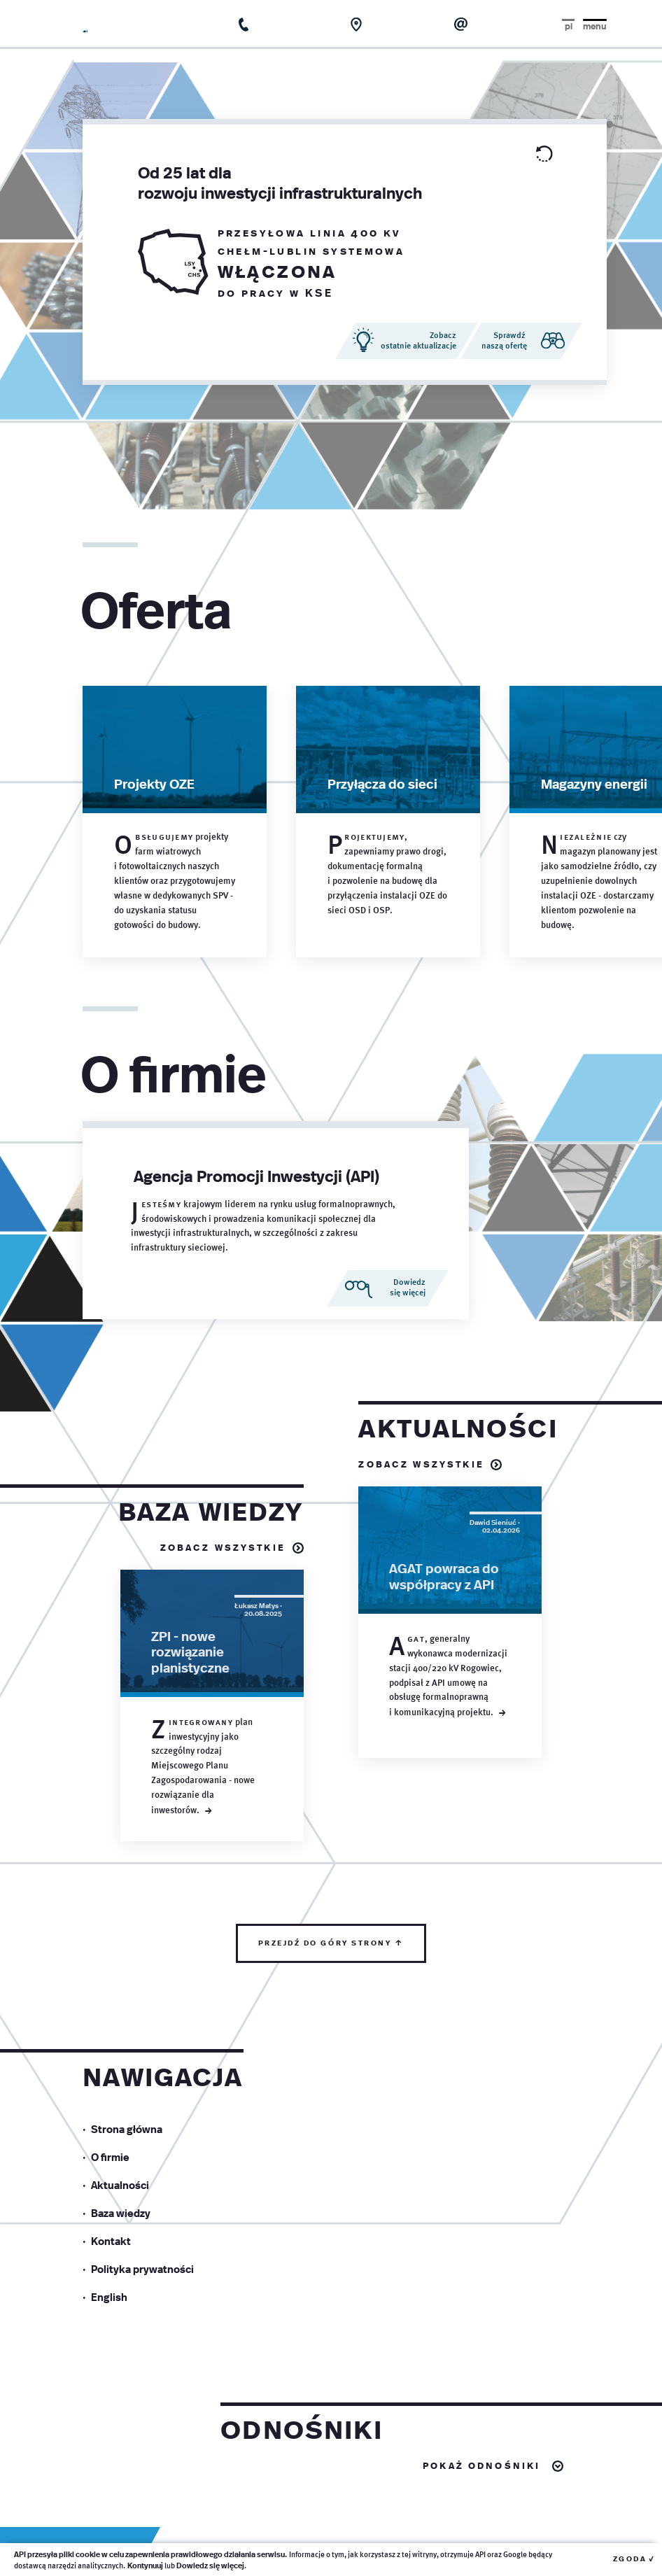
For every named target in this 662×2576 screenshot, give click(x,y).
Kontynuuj (145, 2565)
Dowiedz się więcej (210, 2565)
